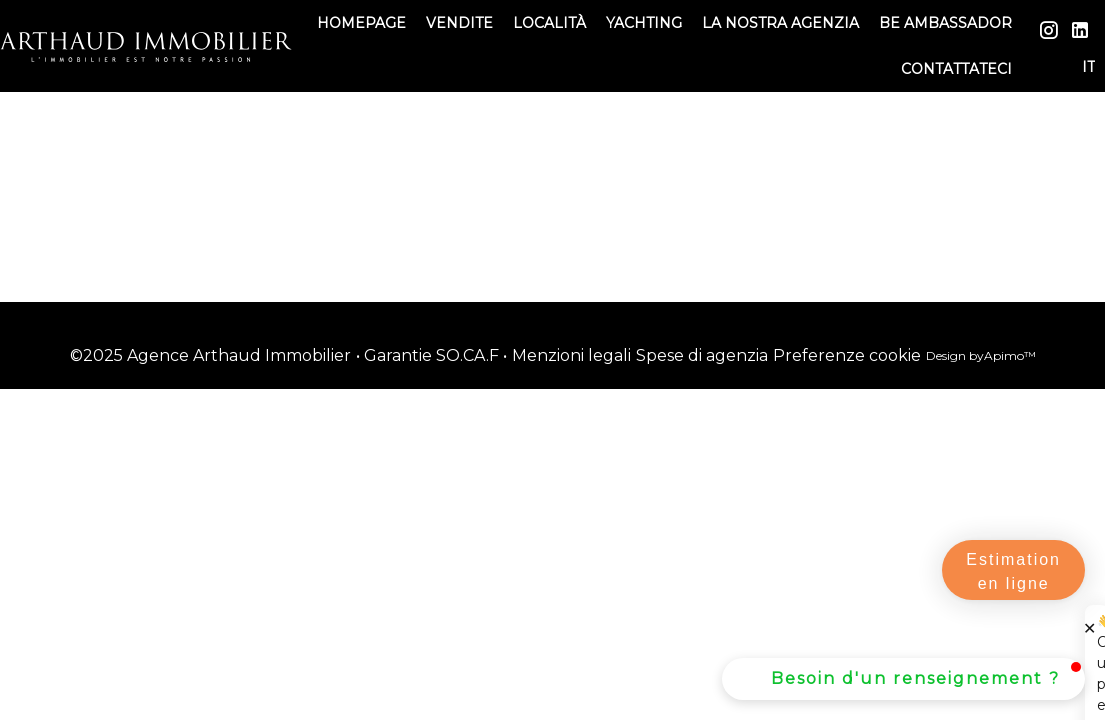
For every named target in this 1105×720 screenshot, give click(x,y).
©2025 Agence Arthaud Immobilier (210, 355)
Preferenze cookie (847, 355)
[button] (903, 679)
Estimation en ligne (1013, 571)
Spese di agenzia (702, 355)
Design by (981, 355)
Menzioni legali (571, 355)
